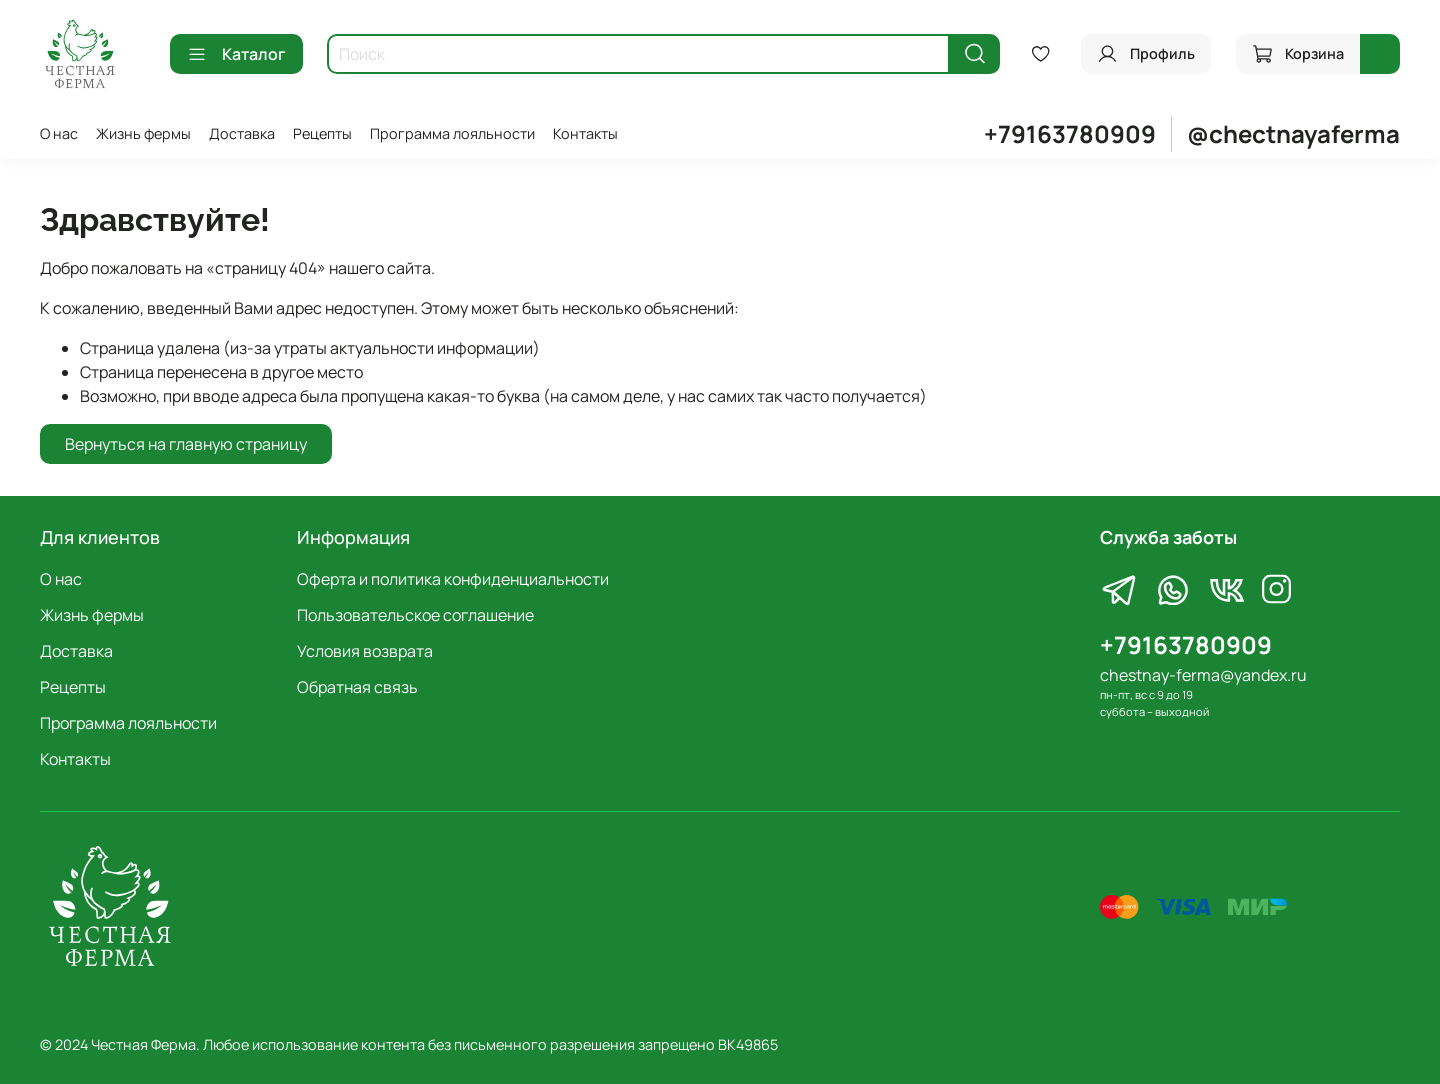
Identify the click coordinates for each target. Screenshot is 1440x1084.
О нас (59, 133)
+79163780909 (1070, 133)
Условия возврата (365, 651)
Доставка (242, 133)
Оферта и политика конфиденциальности (453, 579)
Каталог (236, 54)
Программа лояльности (452, 133)
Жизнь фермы (143, 133)
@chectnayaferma (1293, 133)
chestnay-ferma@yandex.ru (1203, 675)
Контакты (585, 133)
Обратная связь (357, 687)
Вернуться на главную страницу (186, 444)
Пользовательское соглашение (415, 615)
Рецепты (322, 133)
